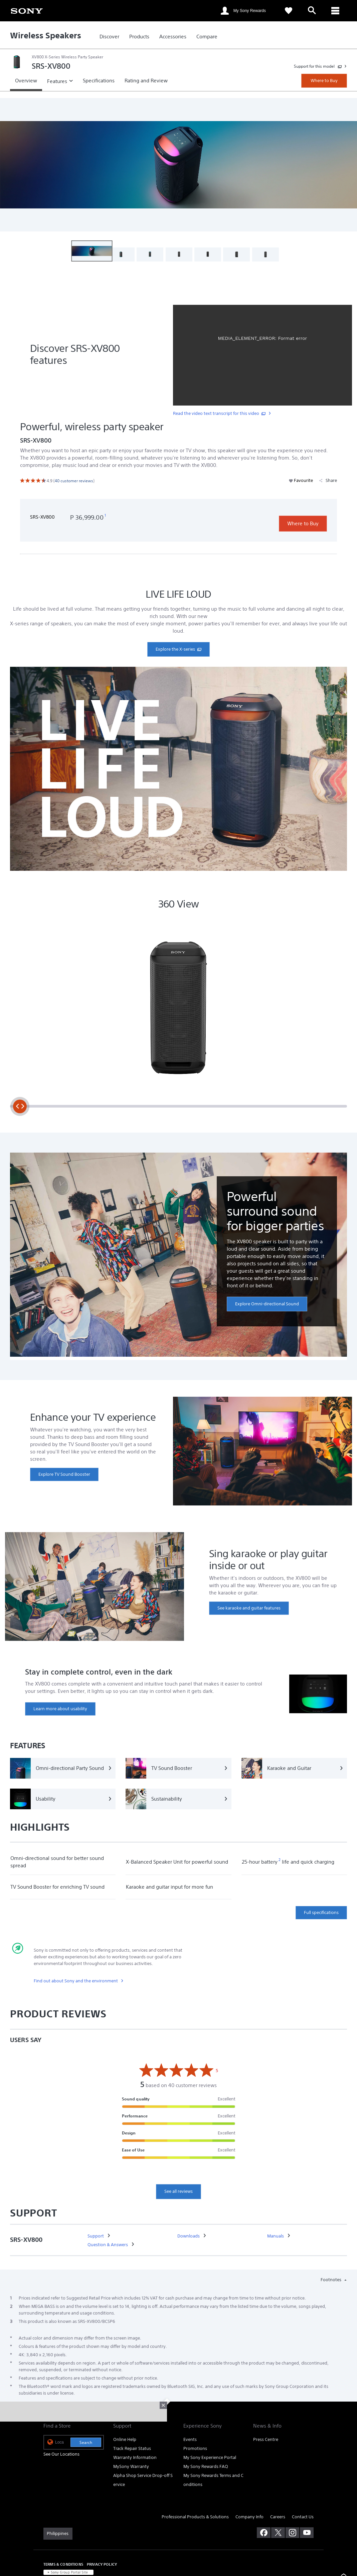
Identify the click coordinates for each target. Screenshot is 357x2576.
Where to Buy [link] (324, 80)
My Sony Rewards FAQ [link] (205, 2466)
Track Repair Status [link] (132, 2448)
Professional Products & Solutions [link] (195, 2517)
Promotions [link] (195, 2448)
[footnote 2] (280, 1860)
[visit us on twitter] (278, 2532)
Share (328, 480)
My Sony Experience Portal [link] (209, 2457)
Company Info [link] (249, 2517)
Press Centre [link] (265, 2439)
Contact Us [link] (303, 2517)
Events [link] (190, 2439)
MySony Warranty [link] (131, 2466)
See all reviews (178, 2191)
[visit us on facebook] (264, 2532)
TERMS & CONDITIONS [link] (63, 2564)
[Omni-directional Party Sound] (63, 1768)
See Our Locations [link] (61, 2454)
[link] (26, 10)
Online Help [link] (124, 2439)
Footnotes (331, 2280)
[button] (92, 250)
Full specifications (321, 1912)
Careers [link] (277, 2517)
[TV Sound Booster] (178, 1768)
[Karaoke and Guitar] (294, 1768)
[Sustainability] (178, 1799)
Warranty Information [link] (135, 2457)
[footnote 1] (105, 515)
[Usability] (63, 1799)
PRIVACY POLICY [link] (102, 2564)
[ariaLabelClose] (335, 10)
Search (85, 2442)
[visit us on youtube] (307, 2532)
